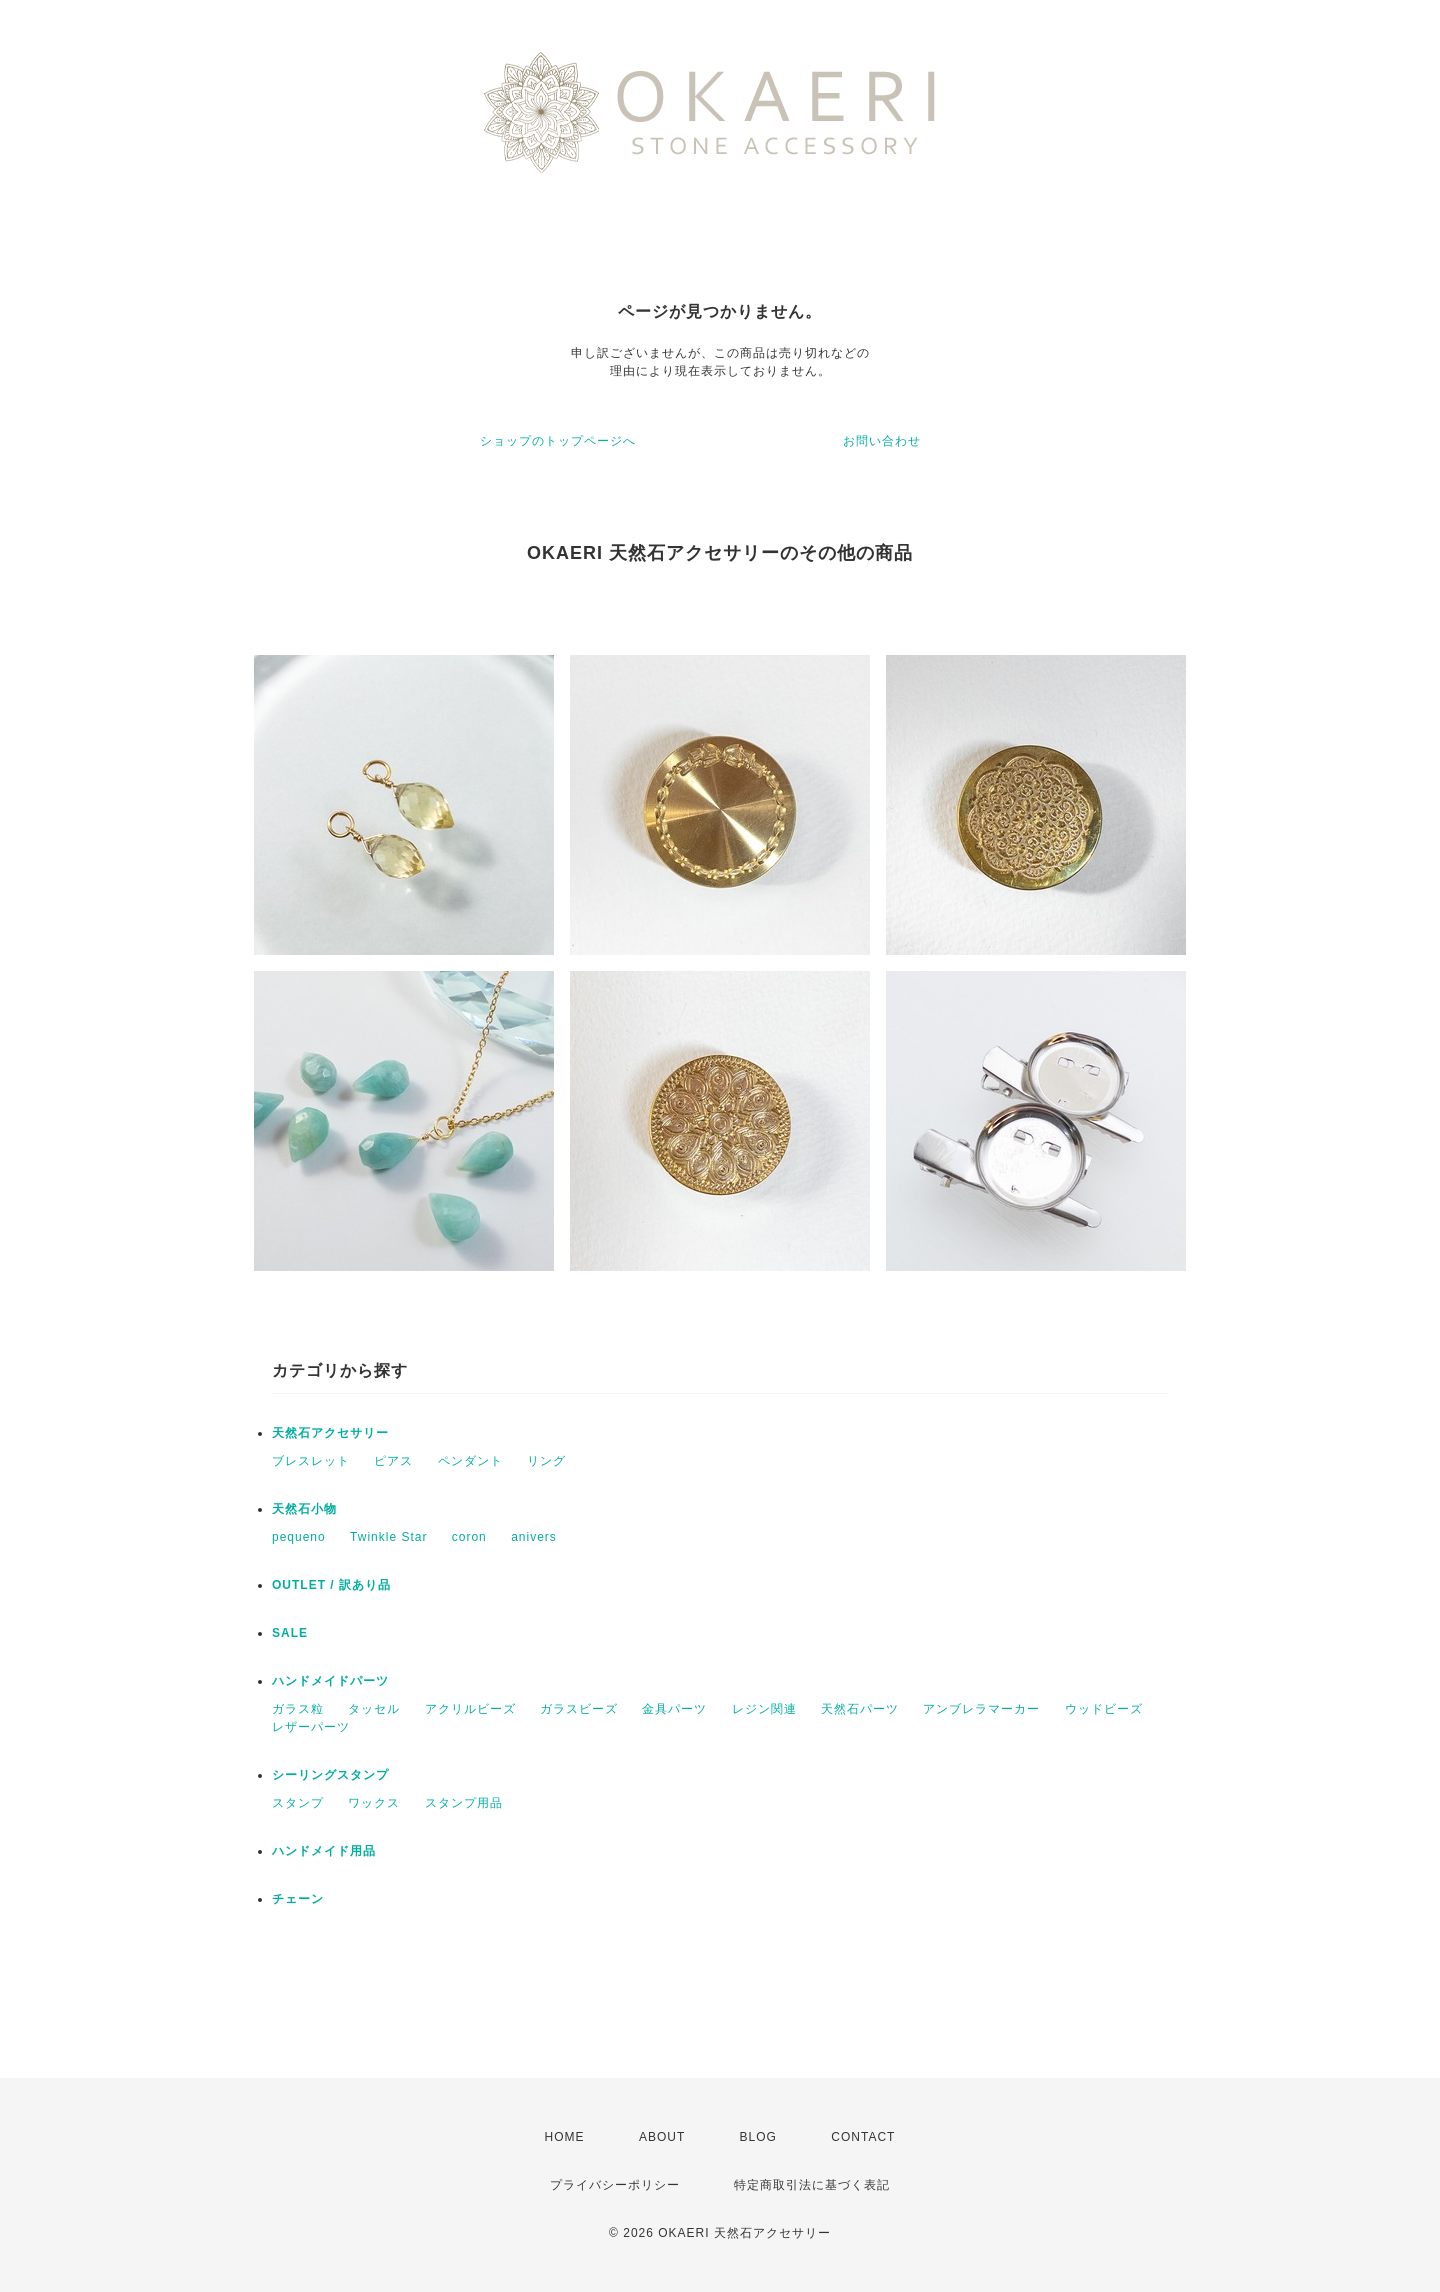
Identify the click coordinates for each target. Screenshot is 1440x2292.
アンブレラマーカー (981, 1709)
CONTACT (863, 2137)
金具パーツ (674, 1709)
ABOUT (662, 2137)
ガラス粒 (298, 1709)
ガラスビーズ (579, 1709)
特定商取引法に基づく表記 (812, 2185)
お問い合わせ (882, 441)
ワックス (374, 1803)
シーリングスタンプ (330, 1775)
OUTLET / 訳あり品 (331, 1585)
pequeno (299, 1537)
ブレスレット (311, 1461)
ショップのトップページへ (558, 441)
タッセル (374, 1709)
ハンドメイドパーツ (330, 1681)
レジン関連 (764, 1709)
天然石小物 (304, 1509)
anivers (534, 1537)
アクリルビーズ (470, 1709)
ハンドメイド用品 (324, 1851)
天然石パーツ (860, 1709)
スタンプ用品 (464, 1803)
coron (469, 1537)
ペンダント (470, 1461)
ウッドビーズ (1104, 1709)
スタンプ (298, 1803)
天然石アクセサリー (330, 1433)
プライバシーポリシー (615, 2185)
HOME (565, 2137)
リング (546, 1461)
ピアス (393, 1461)
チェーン (298, 1899)
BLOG (758, 2137)
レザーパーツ (311, 1727)
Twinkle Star (388, 1537)
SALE (290, 1633)
